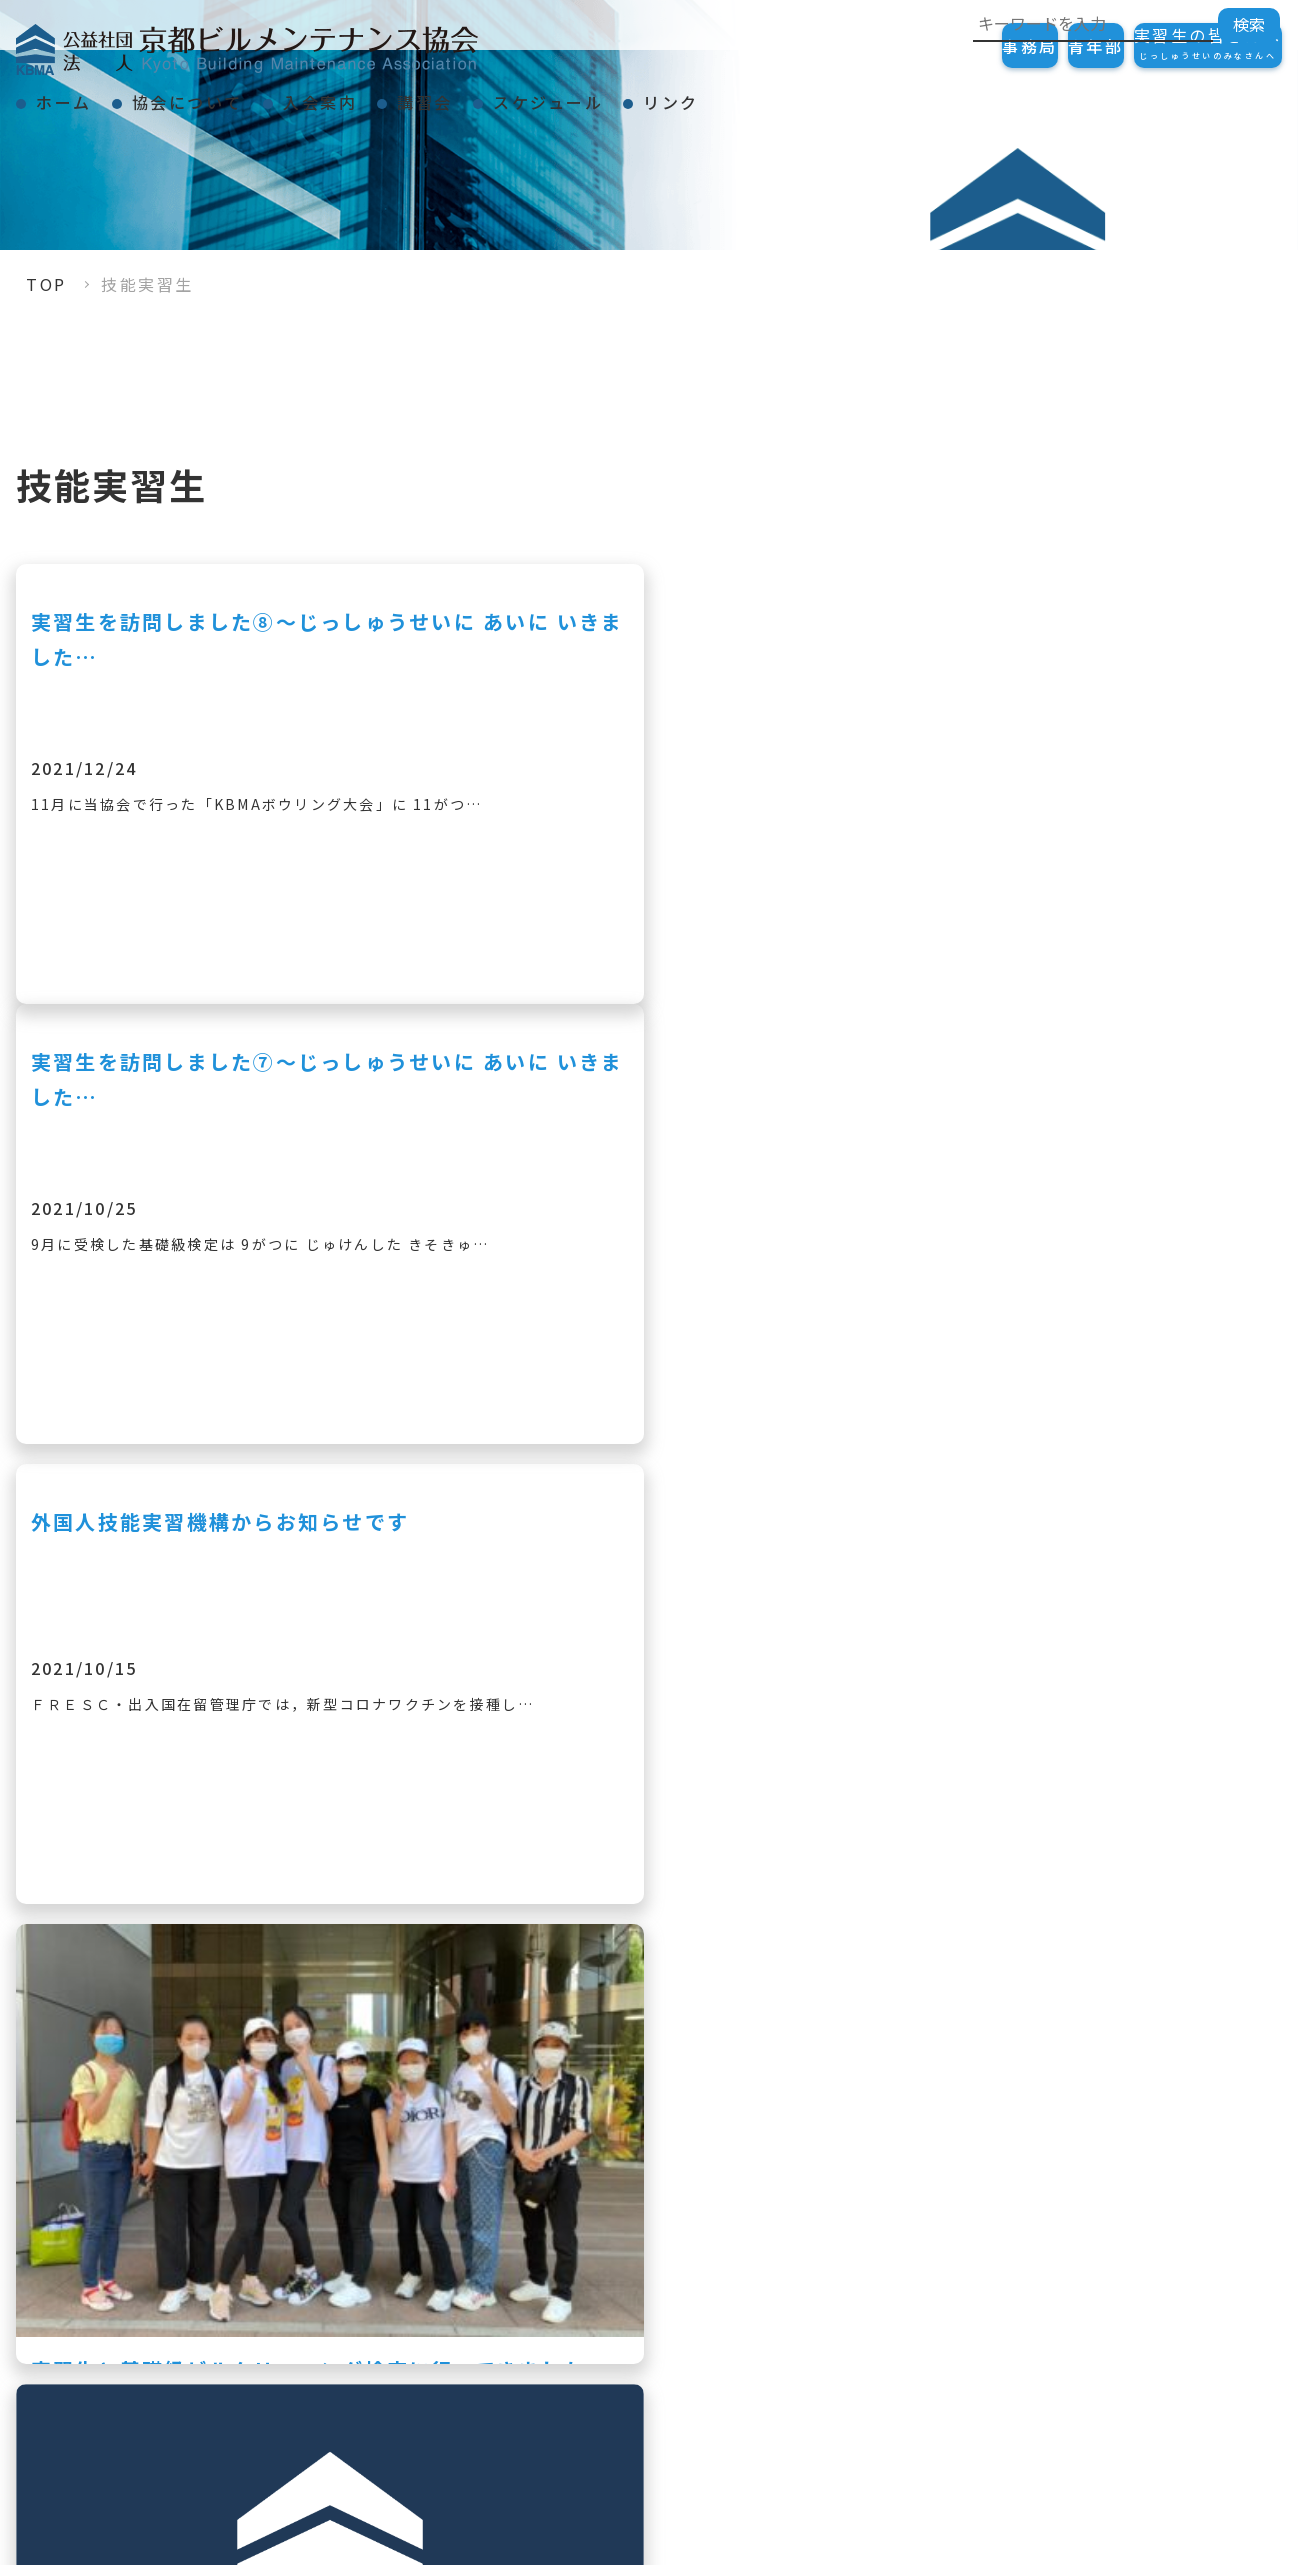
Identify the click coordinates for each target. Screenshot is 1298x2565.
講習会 (551, 94)
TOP (46, 284)
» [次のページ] (855, 2078)
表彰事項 (911, 2295)
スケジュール (710, 94)
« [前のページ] (443, 2078)
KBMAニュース (939, 2363)
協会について (241, 94)
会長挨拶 (911, 2261)
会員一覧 (1162, 2455)
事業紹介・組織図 (948, 2329)
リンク (869, 94)
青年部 (1036, 46)
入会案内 (410, 94)
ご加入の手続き (1190, 2261)
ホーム (82, 94)
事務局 (930, 46)
